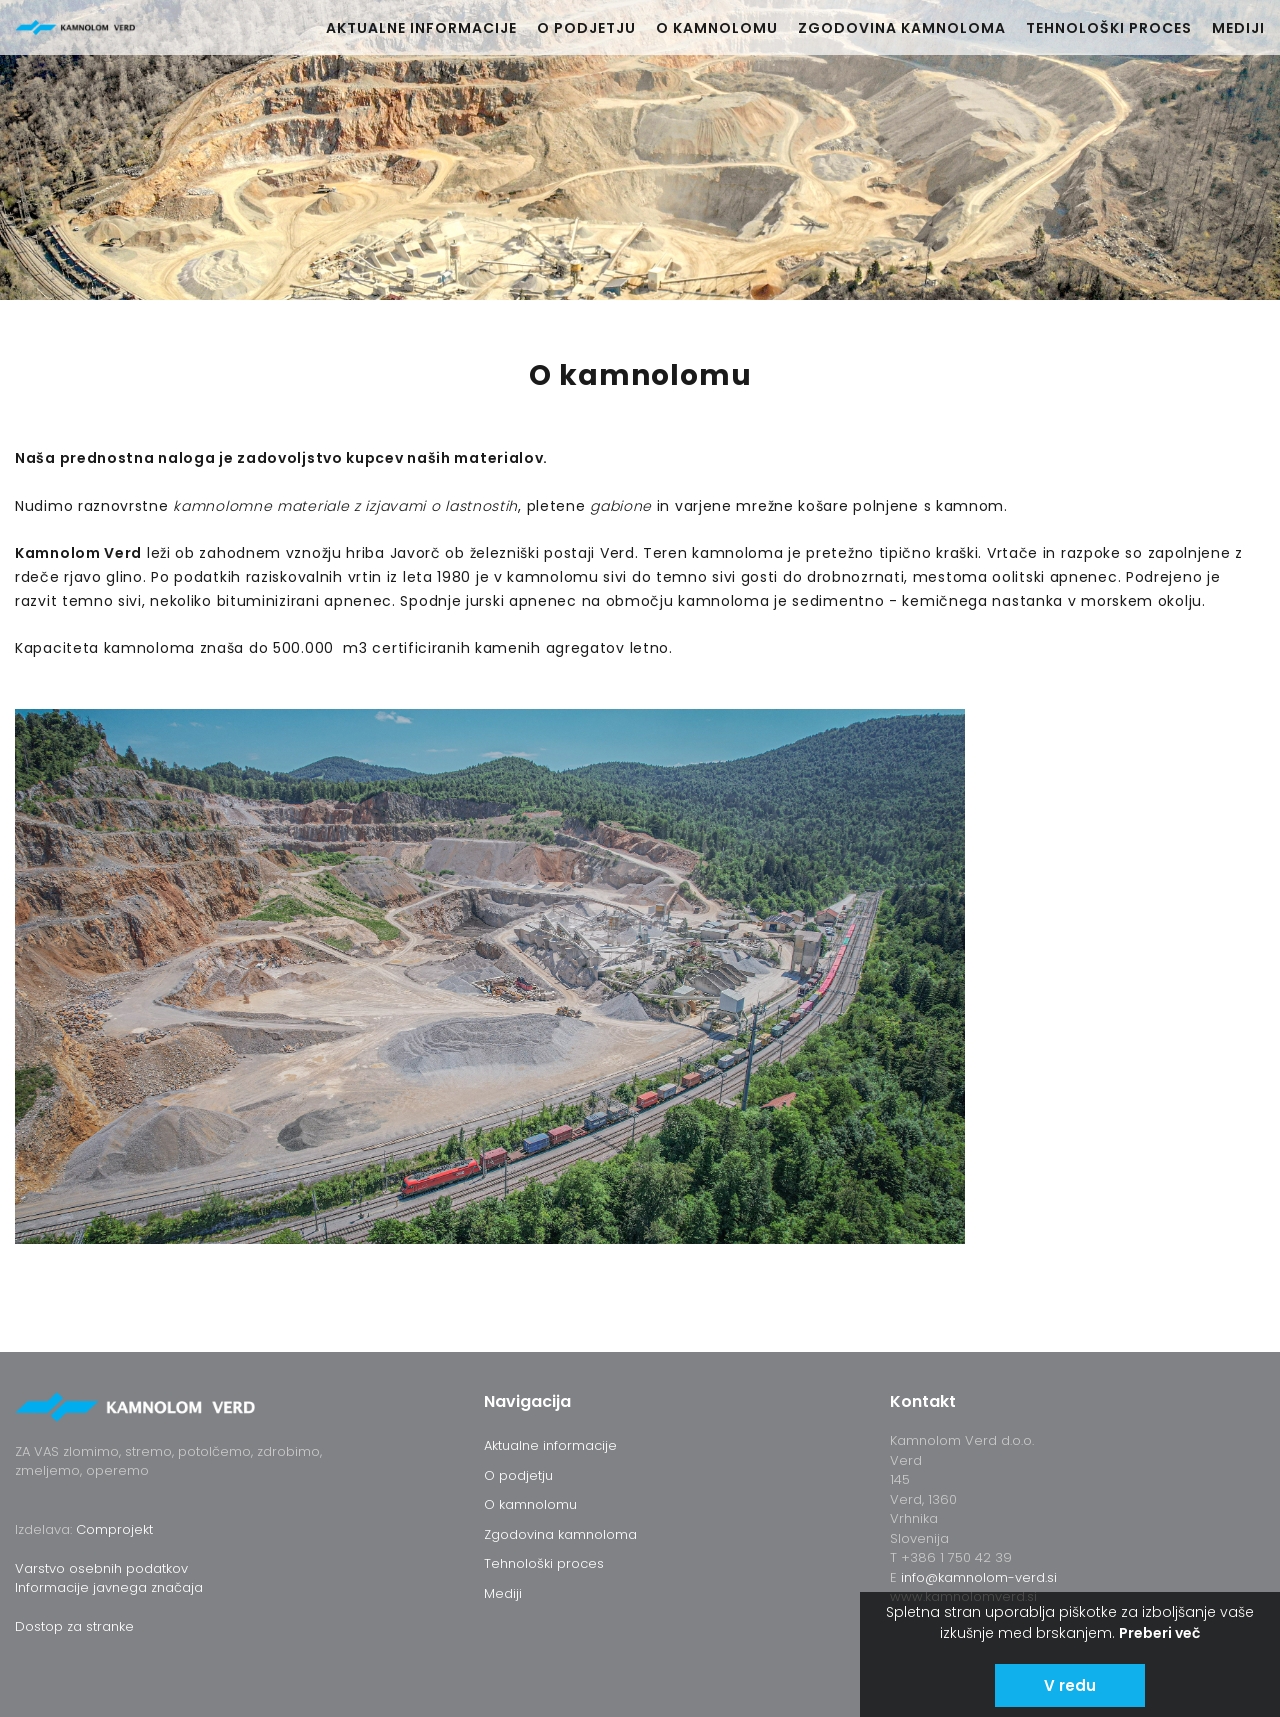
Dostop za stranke (74, 1626)
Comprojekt (114, 1529)
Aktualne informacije (421, 28)
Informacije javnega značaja (109, 1587)
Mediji (1238, 28)
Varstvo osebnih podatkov (101, 1568)
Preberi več (1159, 1633)
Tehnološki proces (1109, 28)
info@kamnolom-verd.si (979, 1577)
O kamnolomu (717, 28)
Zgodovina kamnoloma (902, 28)
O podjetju (586, 28)
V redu (1070, 1685)
